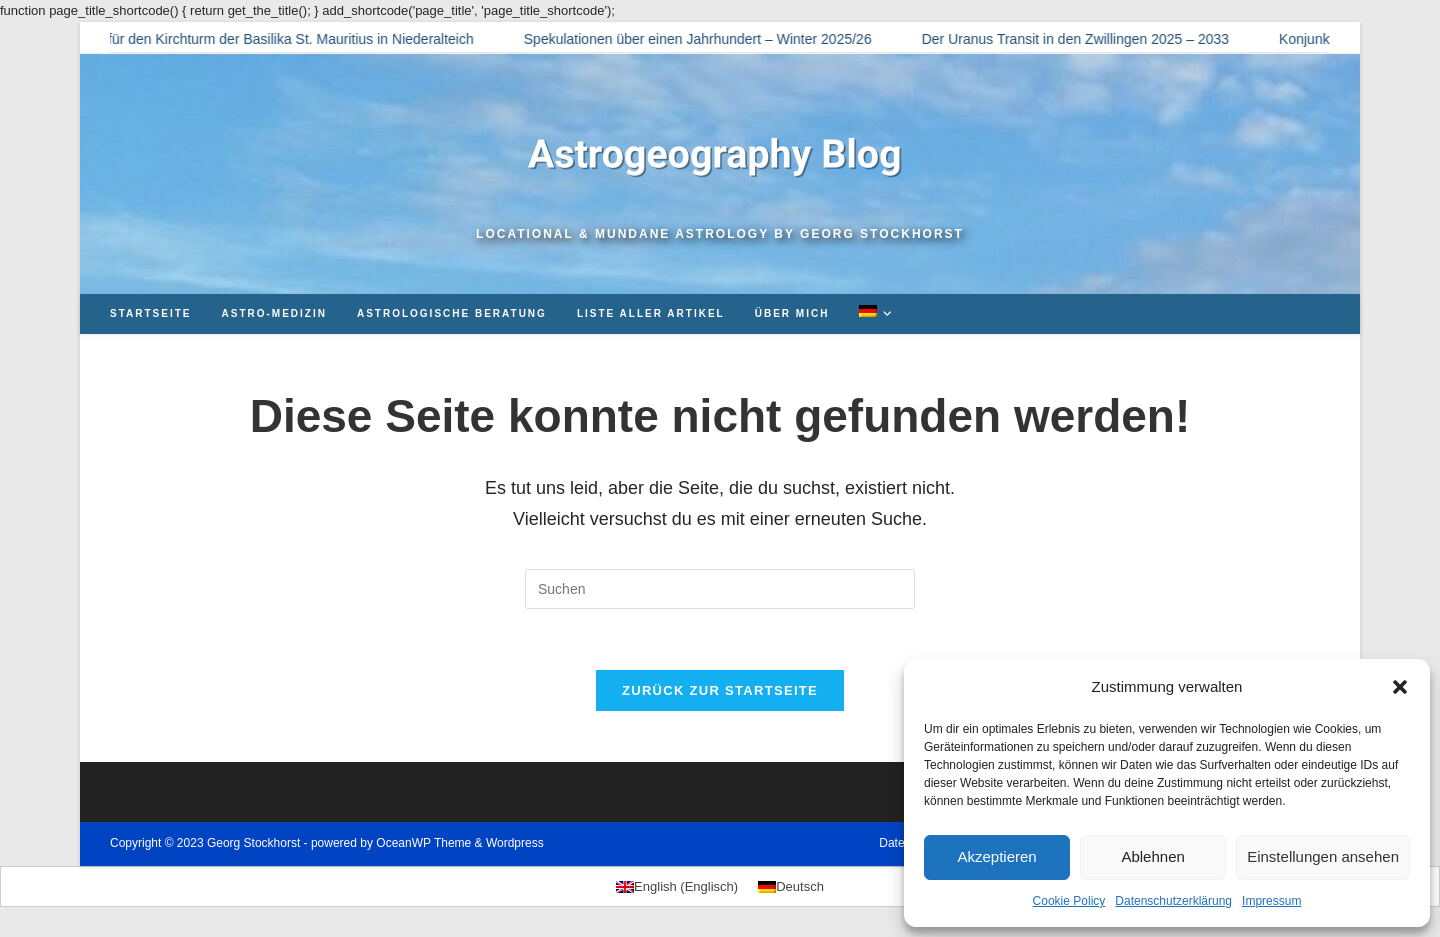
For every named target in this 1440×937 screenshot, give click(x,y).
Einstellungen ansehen (1323, 856)
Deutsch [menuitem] (800, 886)
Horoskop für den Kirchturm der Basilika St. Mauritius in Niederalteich (267, 39)
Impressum (1271, 901)
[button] (1400, 687)
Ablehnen (1152, 856)
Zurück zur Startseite (720, 690)
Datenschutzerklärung (1173, 901)
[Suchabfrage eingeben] (720, 589)
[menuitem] (879, 314)
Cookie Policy (1069, 901)
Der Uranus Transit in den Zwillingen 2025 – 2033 (1083, 39)
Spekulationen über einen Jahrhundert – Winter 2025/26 (706, 39)
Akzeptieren (996, 856)
